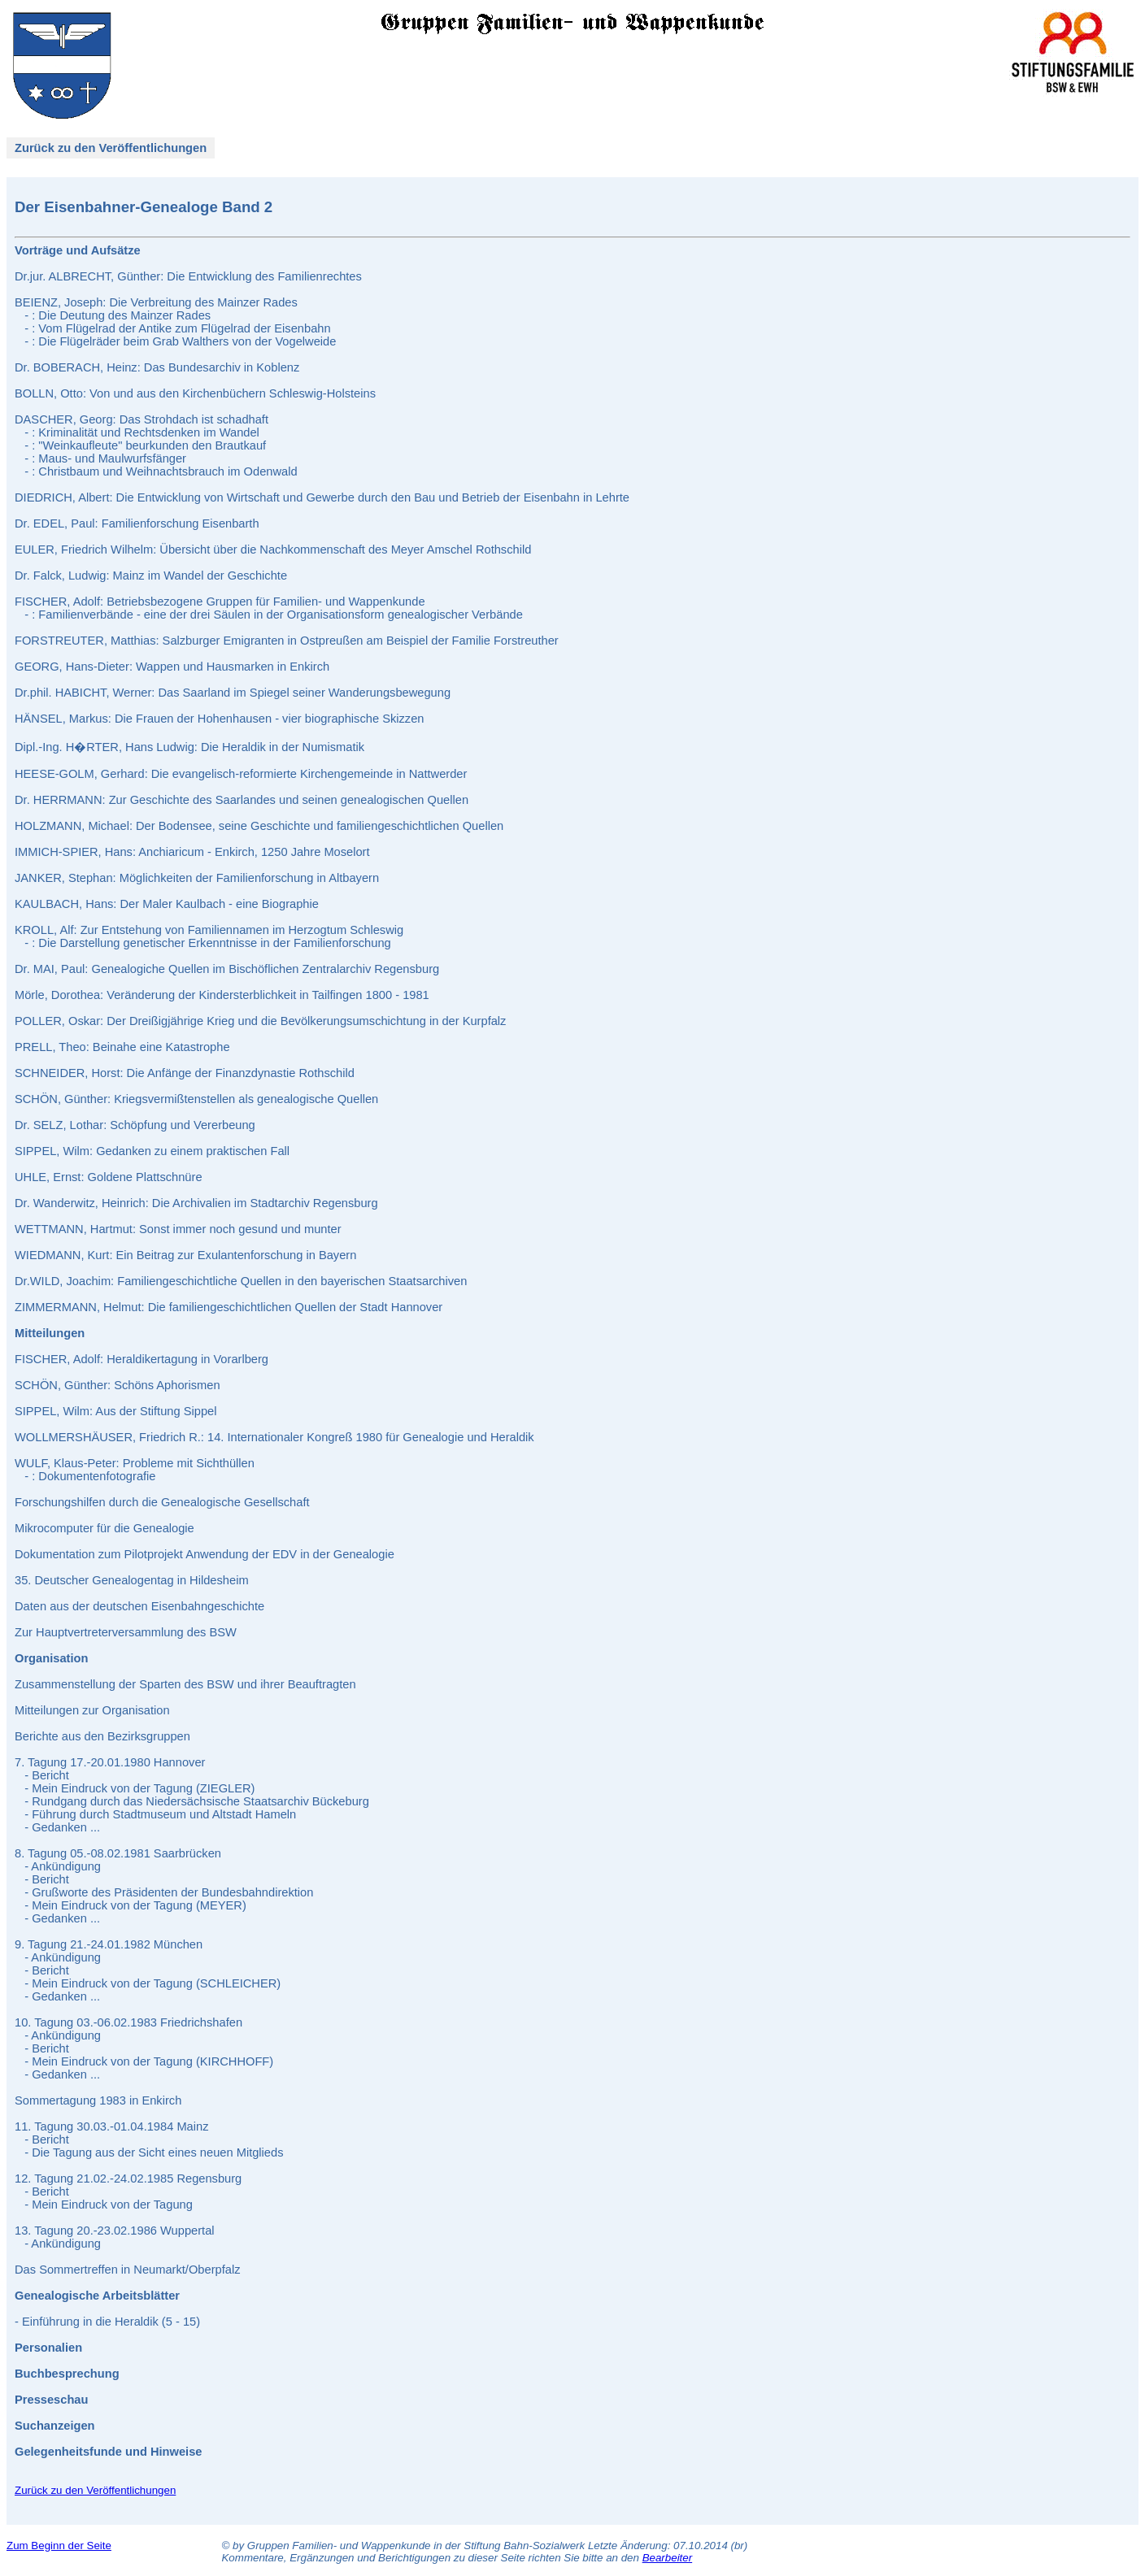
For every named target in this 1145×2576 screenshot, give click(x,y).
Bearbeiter (667, 2558)
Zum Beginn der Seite (59, 2545)
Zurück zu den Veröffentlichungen (111, 147)
